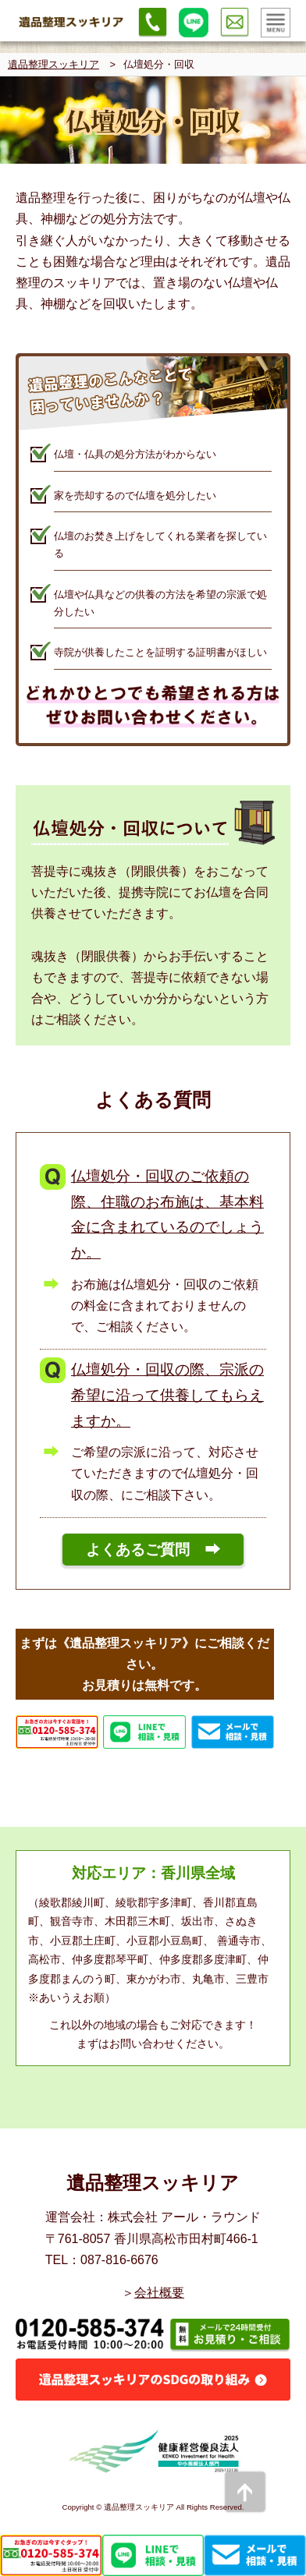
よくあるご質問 (138, 1549)
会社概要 (159, 2292)
